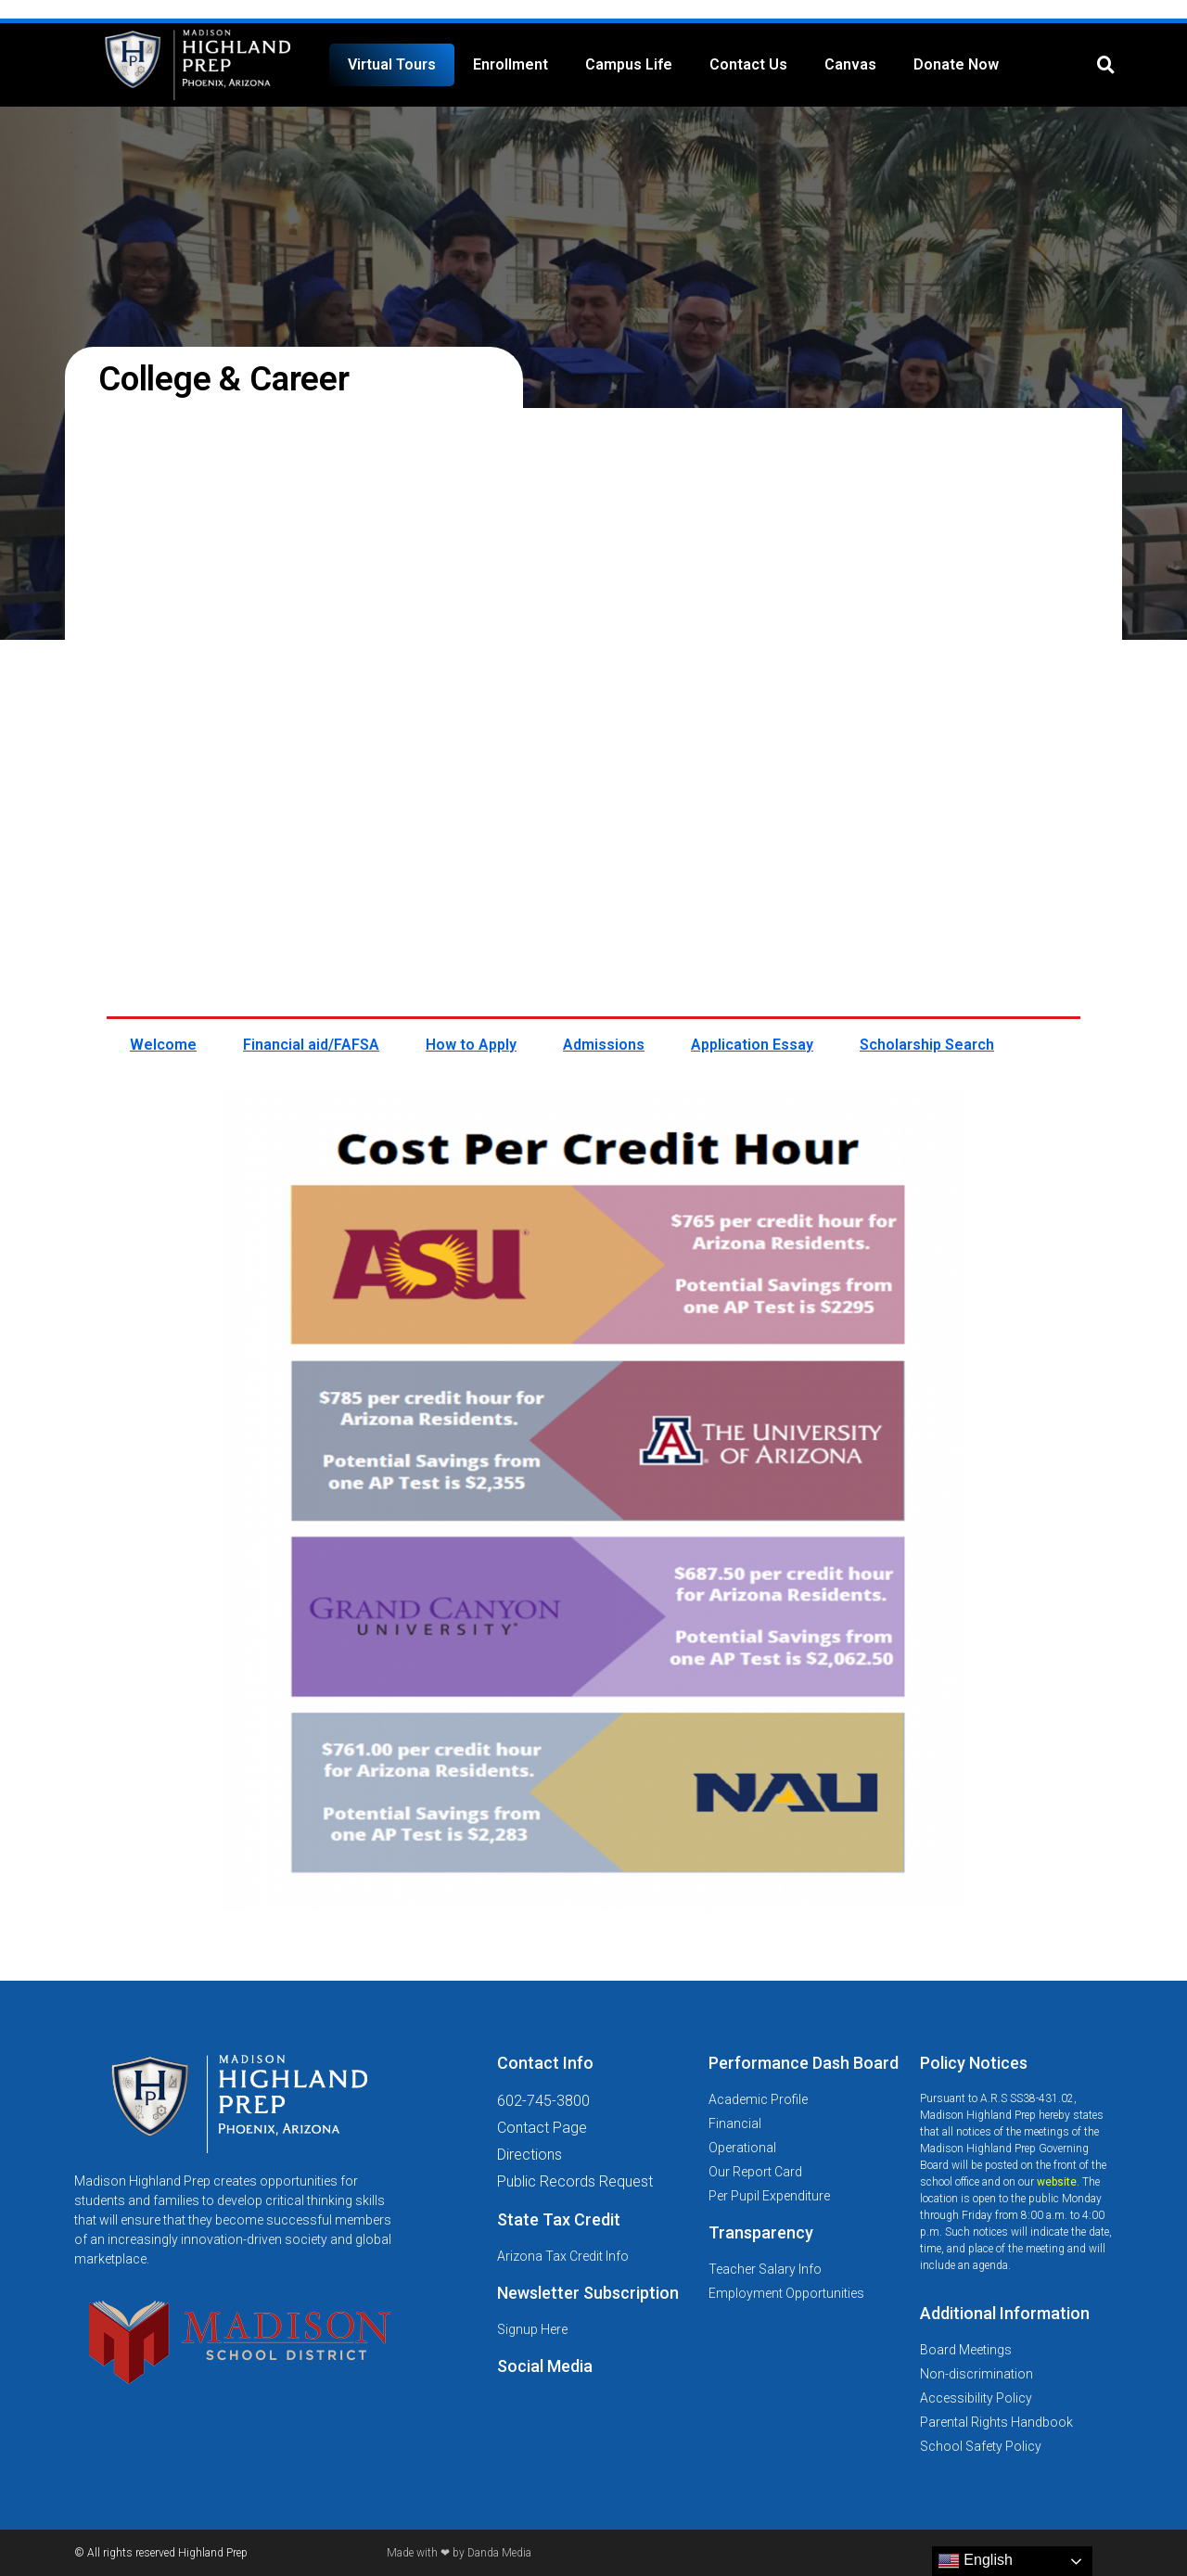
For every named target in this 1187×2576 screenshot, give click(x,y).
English (975, 2561)
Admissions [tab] (604, 1044)
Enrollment (510, 64)
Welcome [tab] (163, 1044)
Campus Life (628, 64)
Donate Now (956, 64)
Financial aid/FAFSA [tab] (311, 1044)
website (1057, 2181)
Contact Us (748, 64)
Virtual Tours (392, 64)
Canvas (850, 64)
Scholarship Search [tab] (927, 1044)
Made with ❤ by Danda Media (459, 2552)
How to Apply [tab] (471, 1044)
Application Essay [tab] (752, 1044)
